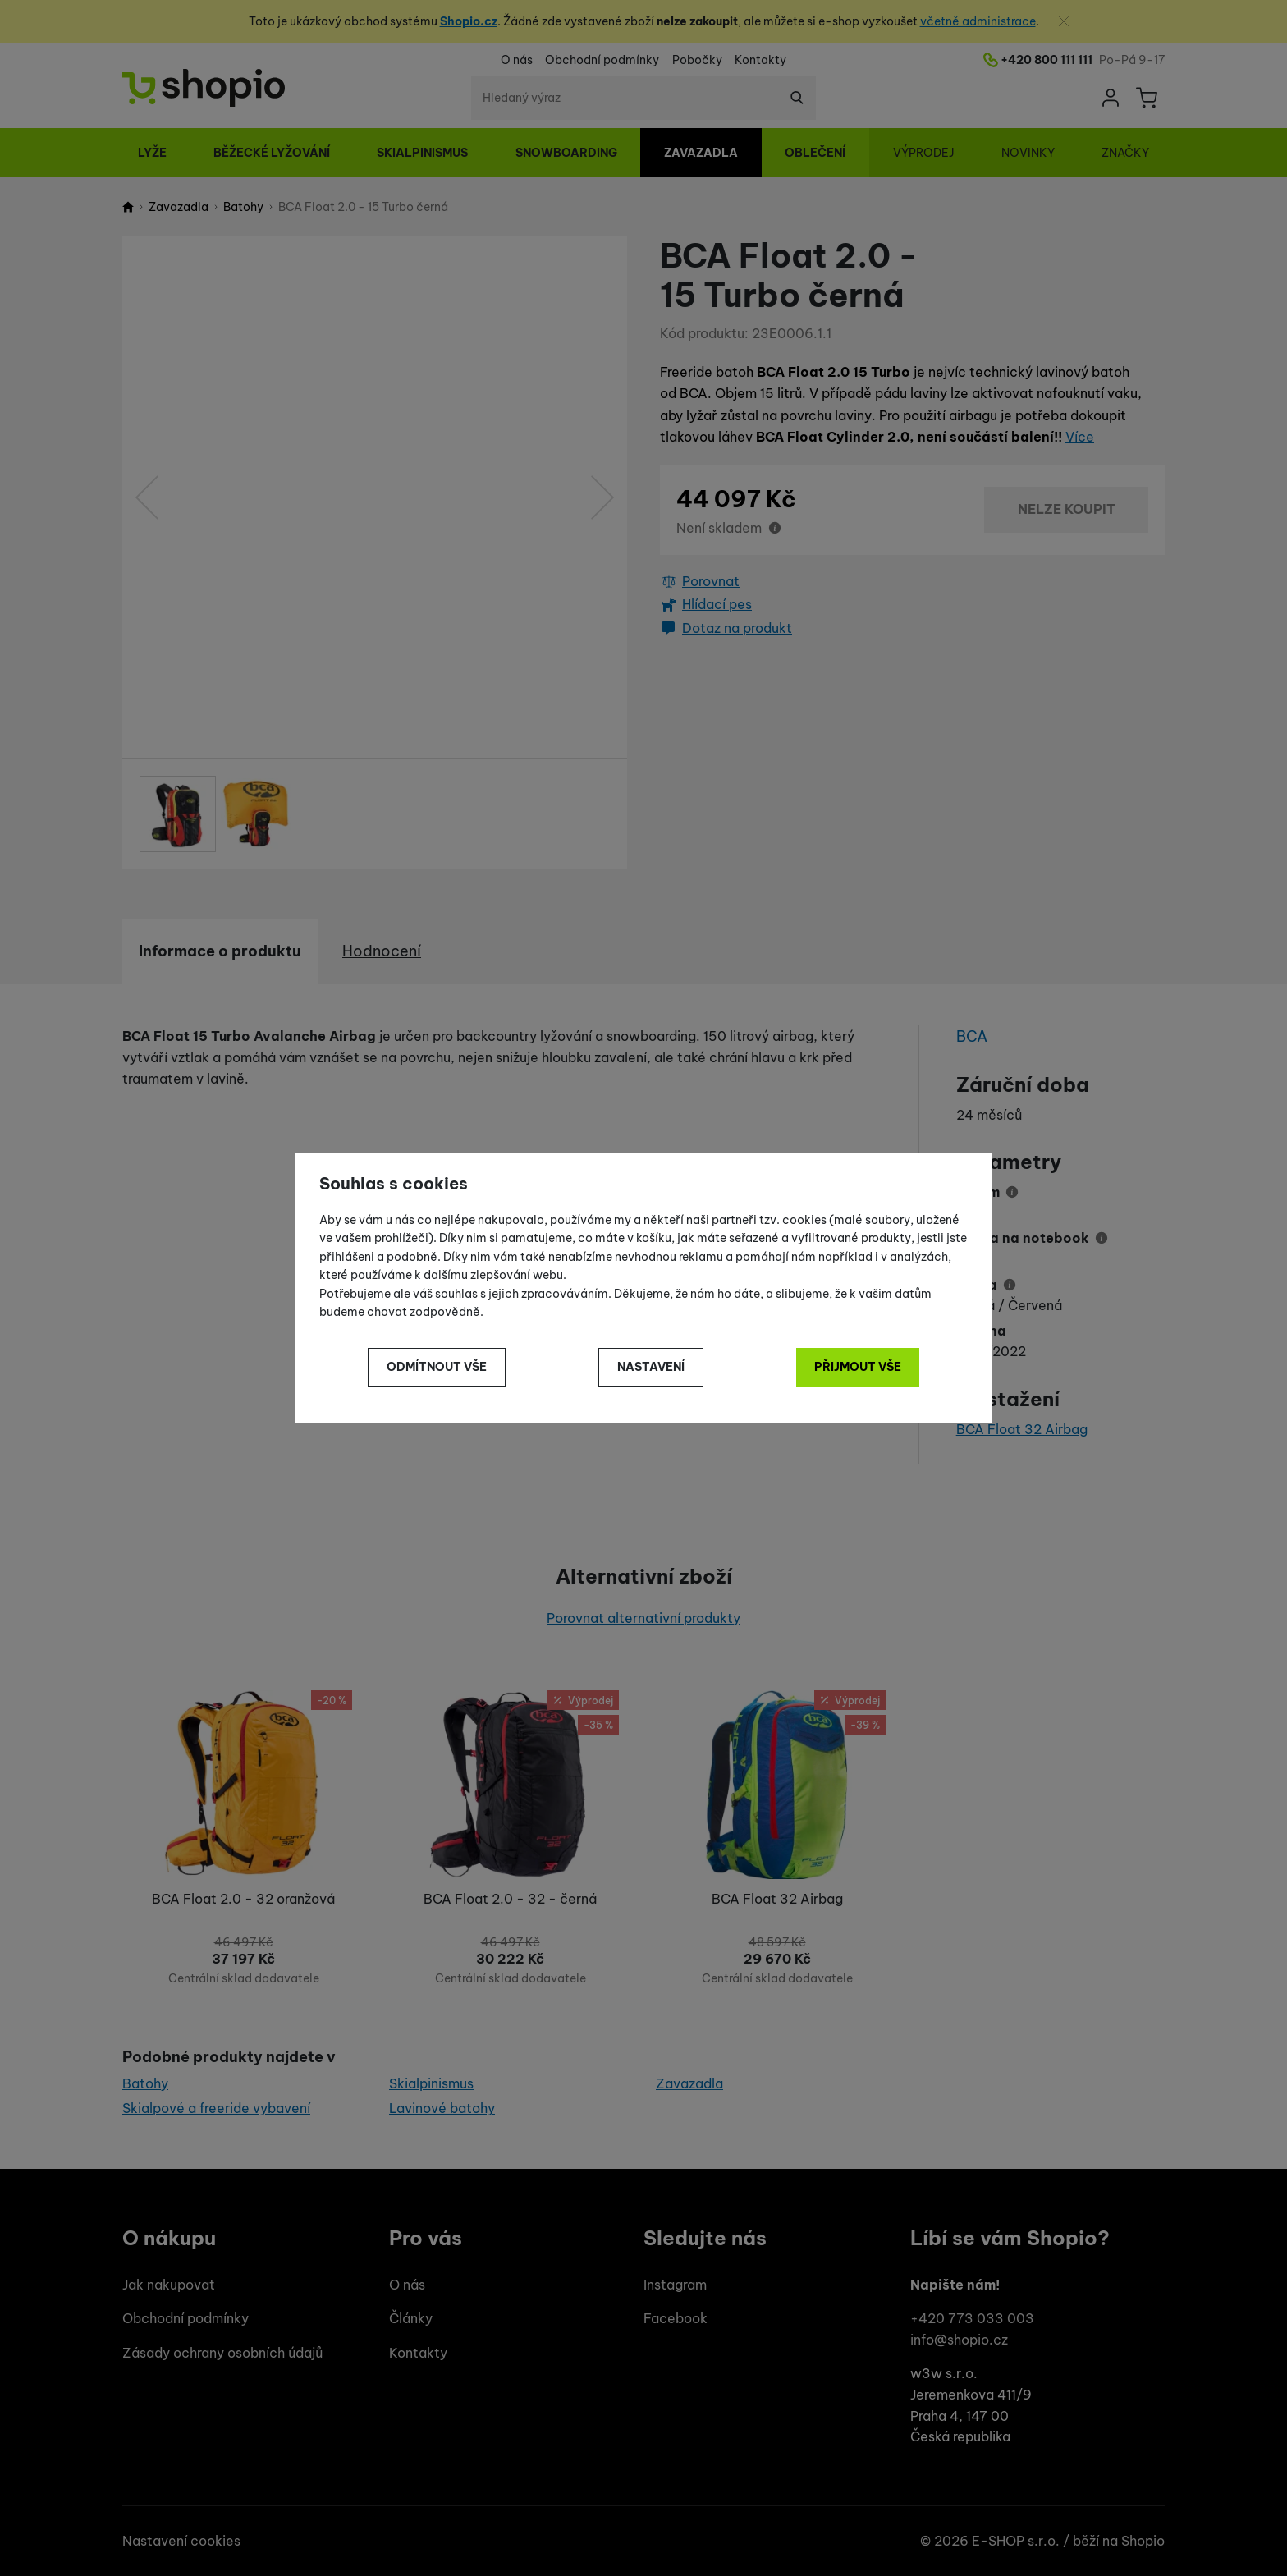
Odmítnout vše (437, 1366)
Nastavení (651, 1366)
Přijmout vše (857, 1366)
